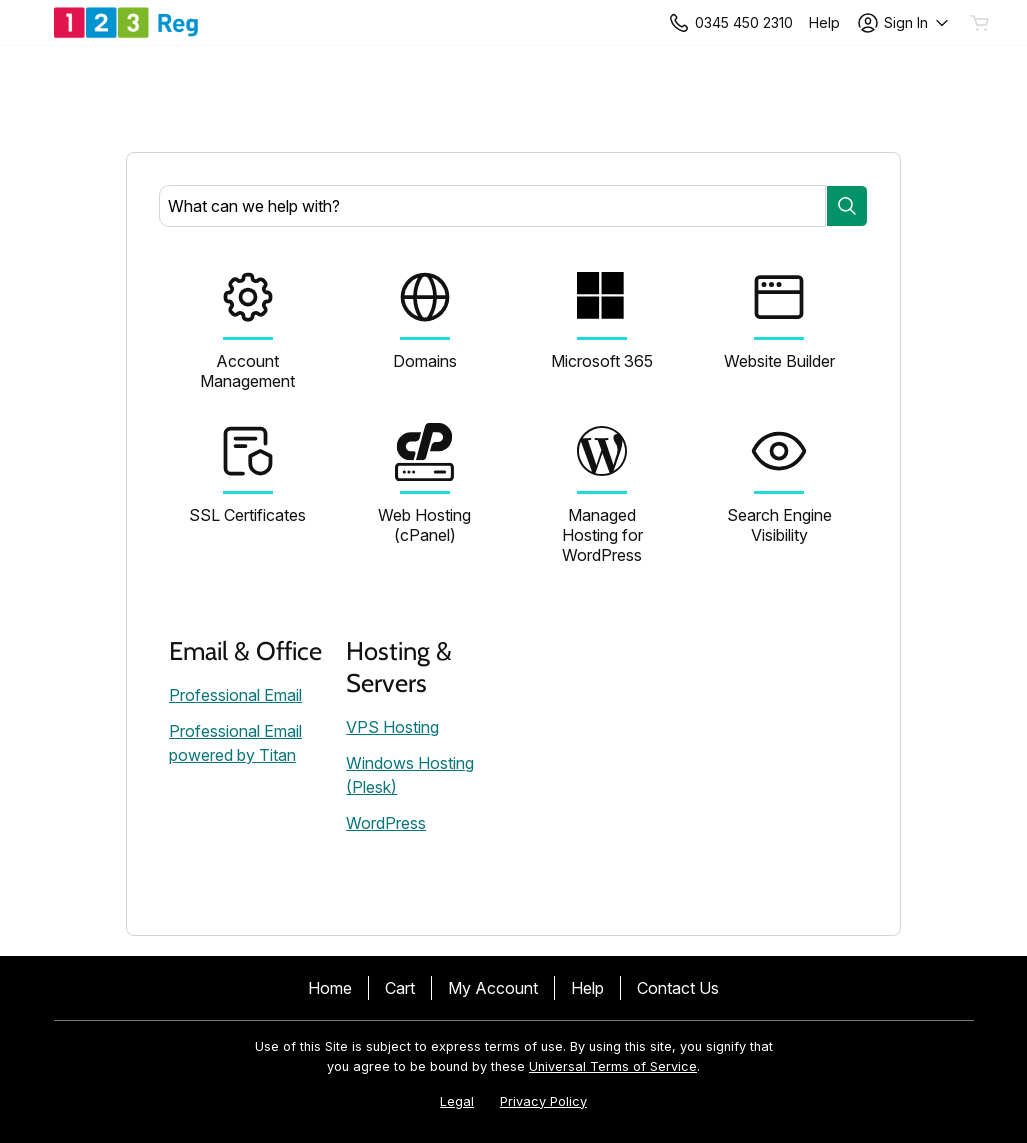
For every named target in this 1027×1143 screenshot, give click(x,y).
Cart (400, 988)
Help (587, 988)
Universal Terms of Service (613, 1066)
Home (330, 988)
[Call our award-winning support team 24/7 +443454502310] (824, 22)
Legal (457, 1101)
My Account (493, 988)
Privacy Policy (543, 1101)
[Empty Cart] (981, 23)
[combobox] (492, 206)
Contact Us (678, 988)
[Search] (847, 206)
